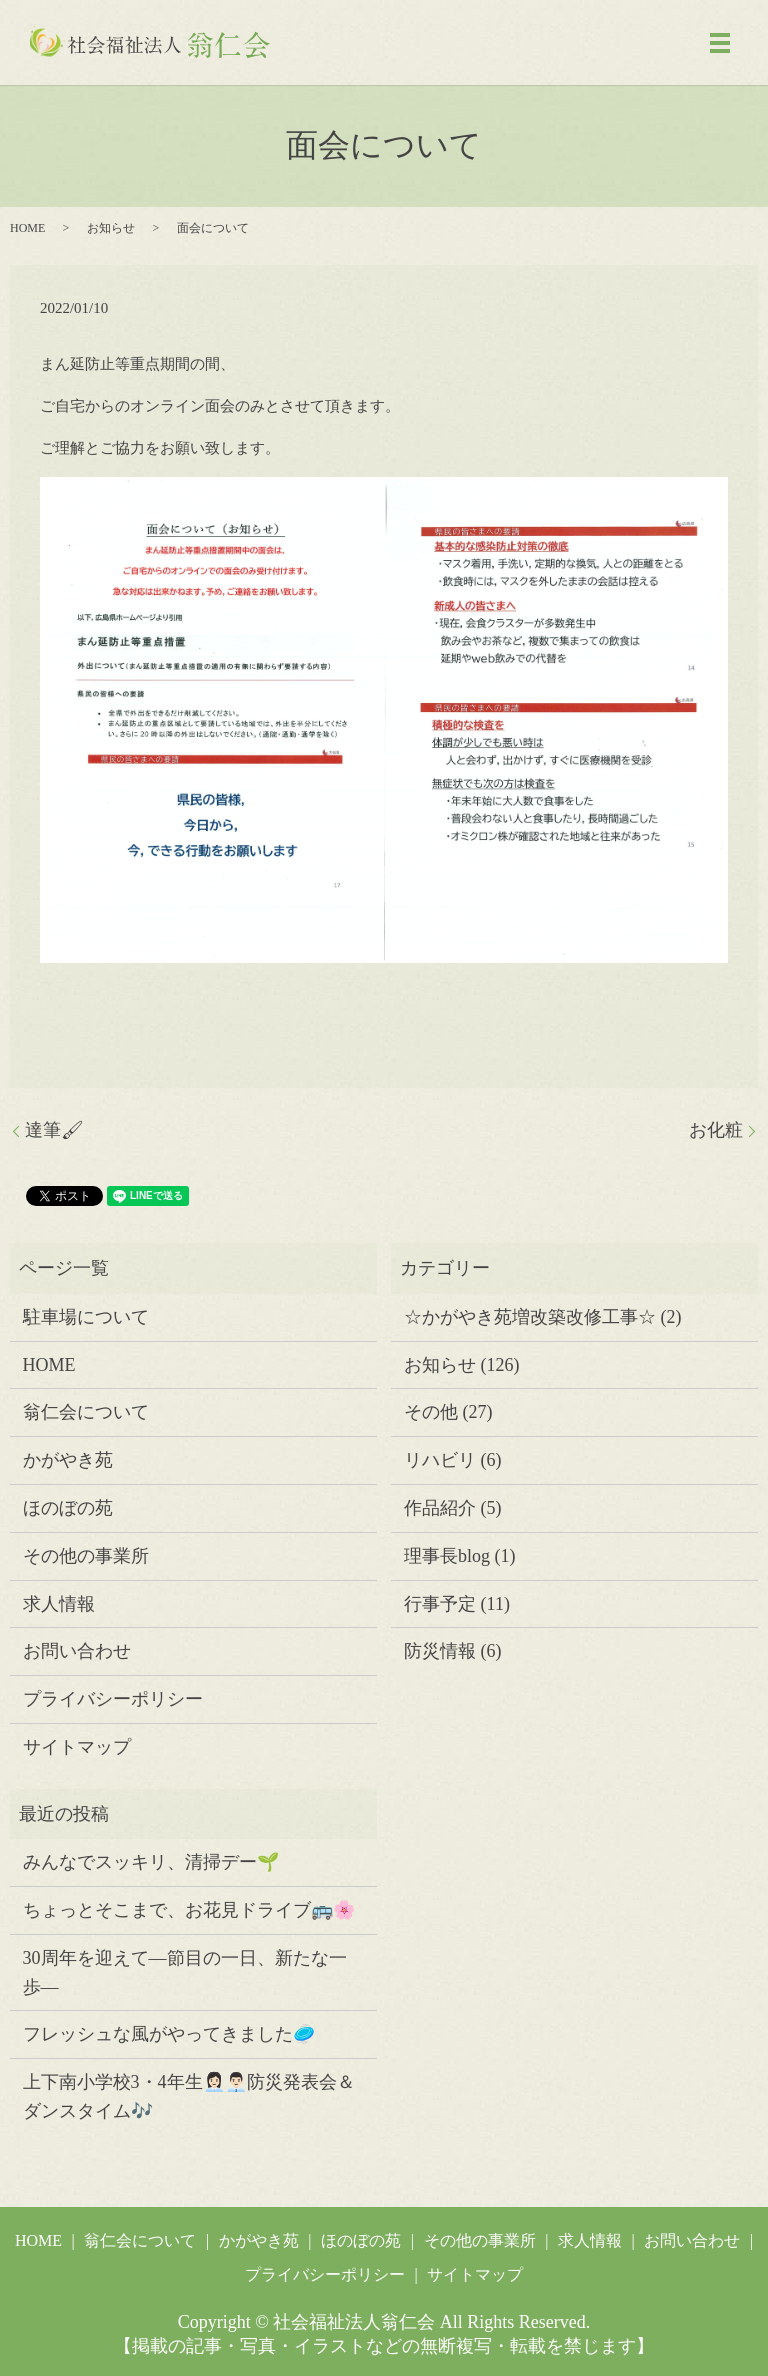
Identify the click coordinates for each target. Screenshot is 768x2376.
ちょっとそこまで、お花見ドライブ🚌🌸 (189, 1910)
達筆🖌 (54, 1130)
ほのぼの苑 (68, 1508)
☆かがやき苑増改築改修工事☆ (530, 1317)
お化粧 (716, 1130)
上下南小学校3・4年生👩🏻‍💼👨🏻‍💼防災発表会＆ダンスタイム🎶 (189, 2096)
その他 (431, 1412)
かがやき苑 (68, 1460)
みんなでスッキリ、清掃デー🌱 (151, 1862)
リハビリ (440, 1460)
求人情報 (59, 1604)
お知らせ (111, 228)
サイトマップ (77, 1747)
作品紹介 (440, 1508)
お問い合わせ (77, 1651)
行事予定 (440, 1604)
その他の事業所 (86, 1556)
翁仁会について (86, 1412)
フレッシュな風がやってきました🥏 (169, 2034)
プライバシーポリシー (113, 1699)
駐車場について (86, 1317)
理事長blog (447, 1556)
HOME (27, 228)
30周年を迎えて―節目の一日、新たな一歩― (185, 1972)
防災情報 (440, 1651)
